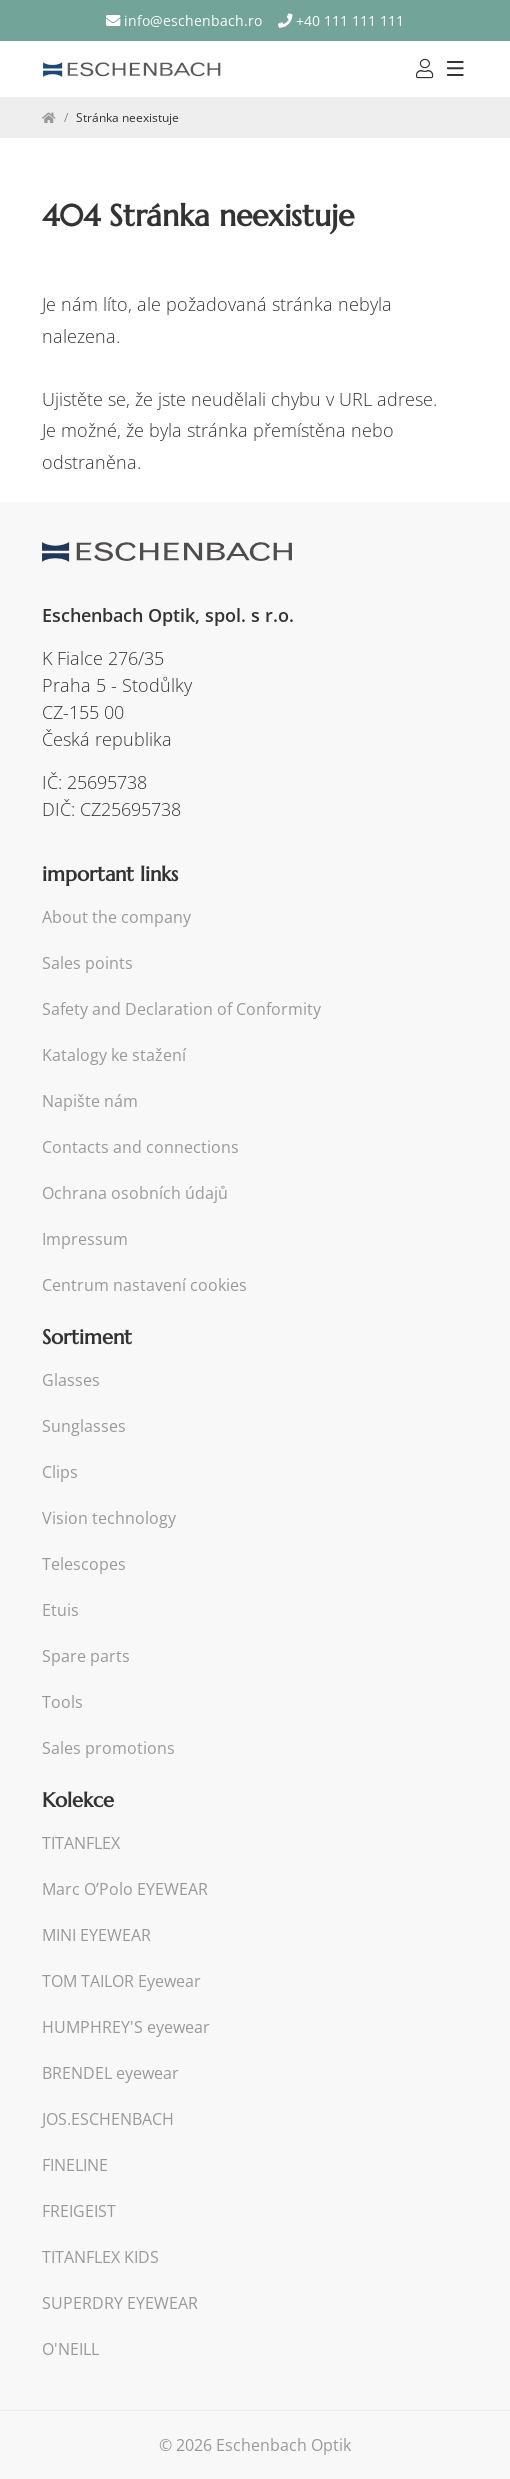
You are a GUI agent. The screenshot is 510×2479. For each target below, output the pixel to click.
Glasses (71, 1380)
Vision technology (109, 1518)
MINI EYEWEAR (96, 1935)
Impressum (85, 1239)
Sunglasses (84, 1426)
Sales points (87, 963)
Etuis (60, 1610)
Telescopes (84, 1564)
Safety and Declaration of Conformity (181, 1009)
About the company (116, 917)
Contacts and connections (140, 1147)
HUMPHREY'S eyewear (126, 2027)
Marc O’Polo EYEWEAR (125, 1889)
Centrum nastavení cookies (144, 1285)
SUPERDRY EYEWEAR (120, 2303)
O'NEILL (70, 2349)
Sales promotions (108, 1748)
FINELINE (75, 2165)
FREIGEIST (79, 2211)
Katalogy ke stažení (114, 1055)
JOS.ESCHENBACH (108, 2119)
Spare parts (86, 1656)
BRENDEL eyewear (110, 2073)
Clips (60, 1472)
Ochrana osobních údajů (135, 1193)
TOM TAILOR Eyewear (121, 1981)
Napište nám (90, 1101)
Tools (62, 1702)
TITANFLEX (81, 1843)
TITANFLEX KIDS (100, 2257)
